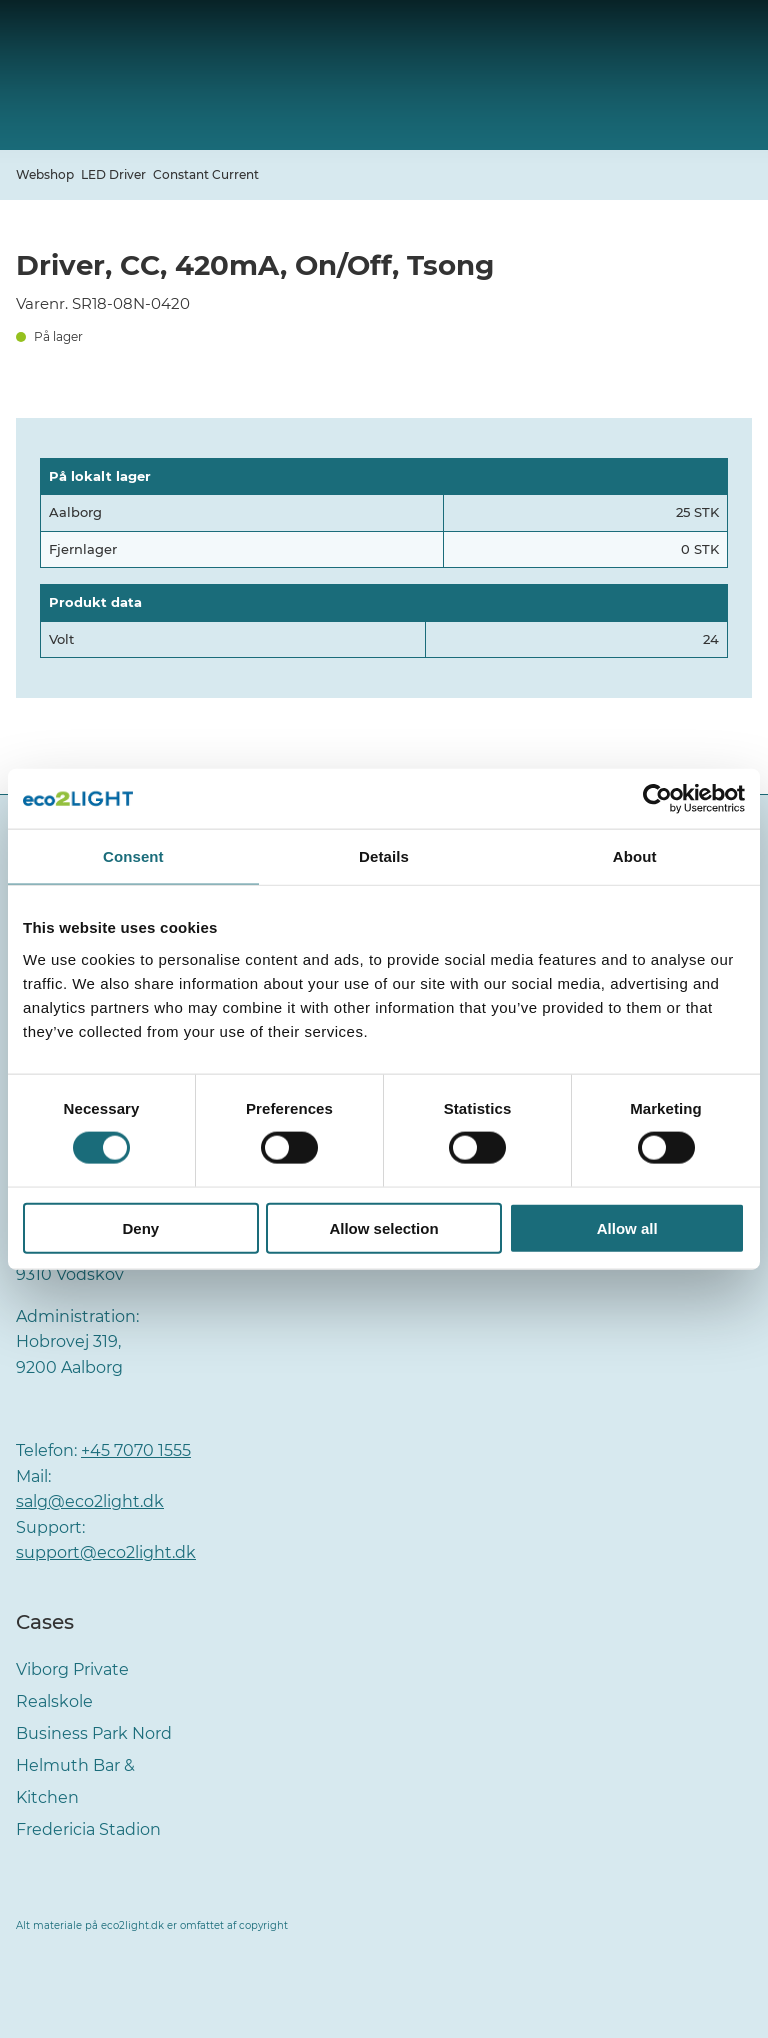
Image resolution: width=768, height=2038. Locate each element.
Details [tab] (384, 856)
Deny (140, 1227)
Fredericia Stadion (88, 1829)
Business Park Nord (94, 1733)
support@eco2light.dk (106, 1552)
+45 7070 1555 (136, 1450)
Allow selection (383, 1227)
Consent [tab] (133, 856)
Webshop (45, 174)
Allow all (627, 1227)
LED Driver (113, 174)
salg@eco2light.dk (90, 1501)
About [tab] (635, 856)
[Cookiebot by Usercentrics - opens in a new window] (657, 799)
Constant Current (206, 174)
